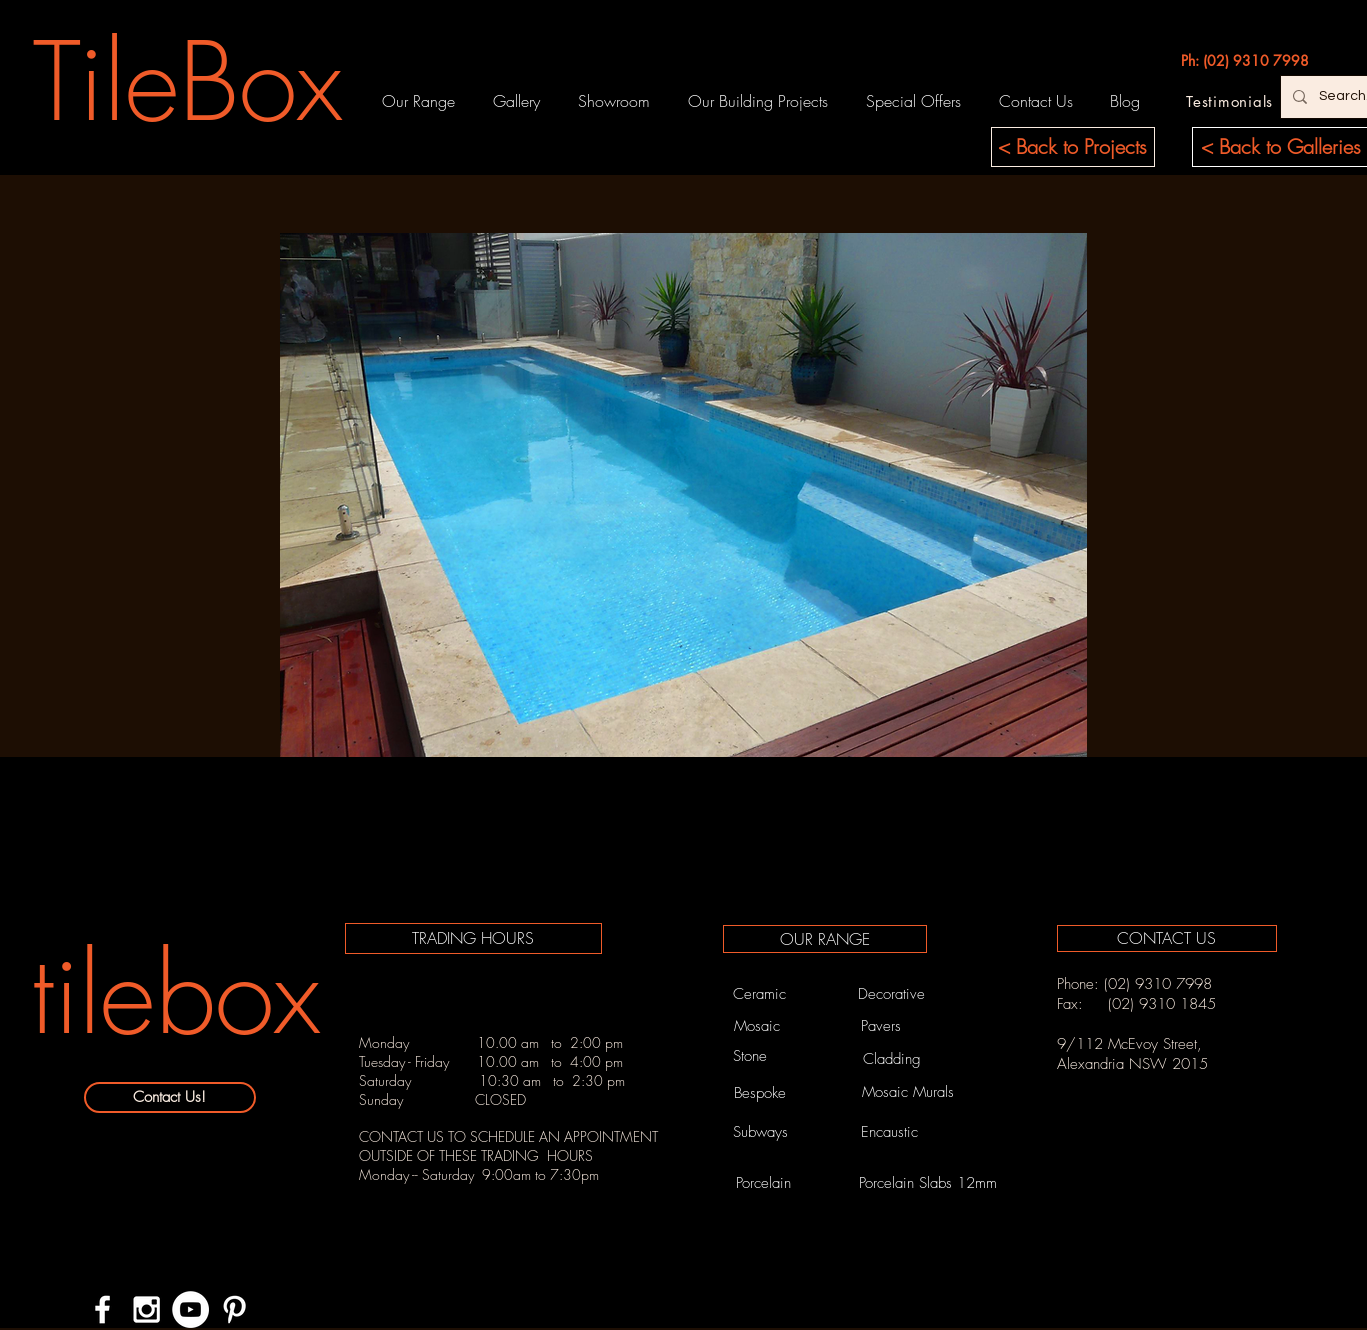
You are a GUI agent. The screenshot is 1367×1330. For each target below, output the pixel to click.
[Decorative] (892, 994)
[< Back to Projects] (1073, 147)
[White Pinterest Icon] (234, 1309)
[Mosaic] (757, 1026)
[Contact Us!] (170, 1097)
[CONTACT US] (1167, 938)
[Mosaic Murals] (908, 1092)
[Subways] (760, 1132)
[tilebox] (176, 994)
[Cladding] (892, 1059)
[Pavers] (881, 1026)
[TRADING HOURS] (473, 938)
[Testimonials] (1230, 101)
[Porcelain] (764, 1183)
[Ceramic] (760, 994)
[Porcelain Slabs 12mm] (928, 1183)
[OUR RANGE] (825, 939)
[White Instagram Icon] (146, 1309)
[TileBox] (188, 82)
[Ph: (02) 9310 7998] (1245, 61)
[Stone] (750, 1056)
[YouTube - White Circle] (190, 1309)
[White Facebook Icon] (102, 1309)
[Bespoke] (760, 1093)
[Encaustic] (890, 1132)
